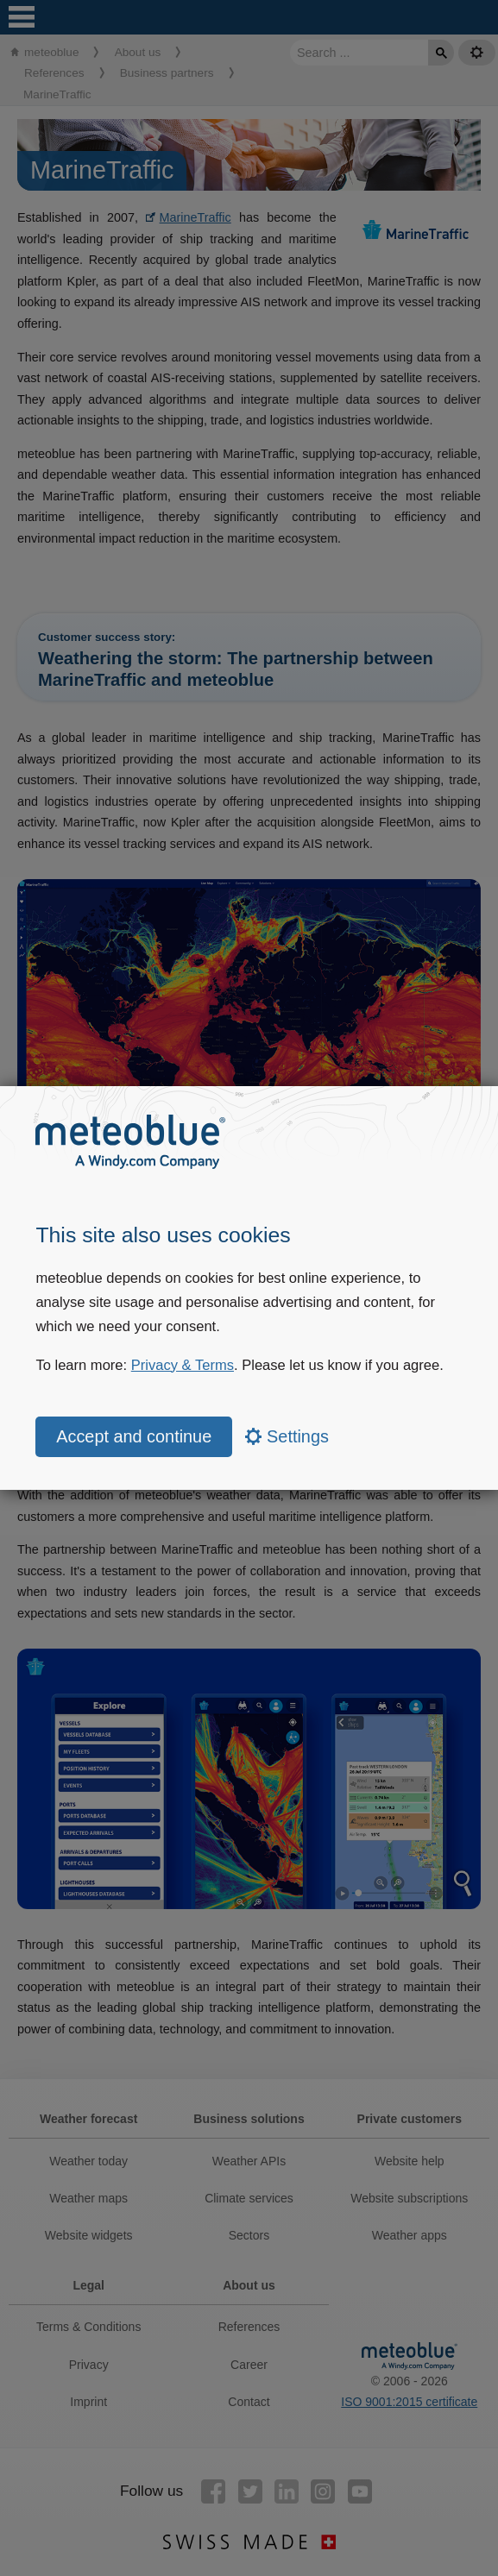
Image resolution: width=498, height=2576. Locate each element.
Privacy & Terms (182, 1365)
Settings (287, 1436)
